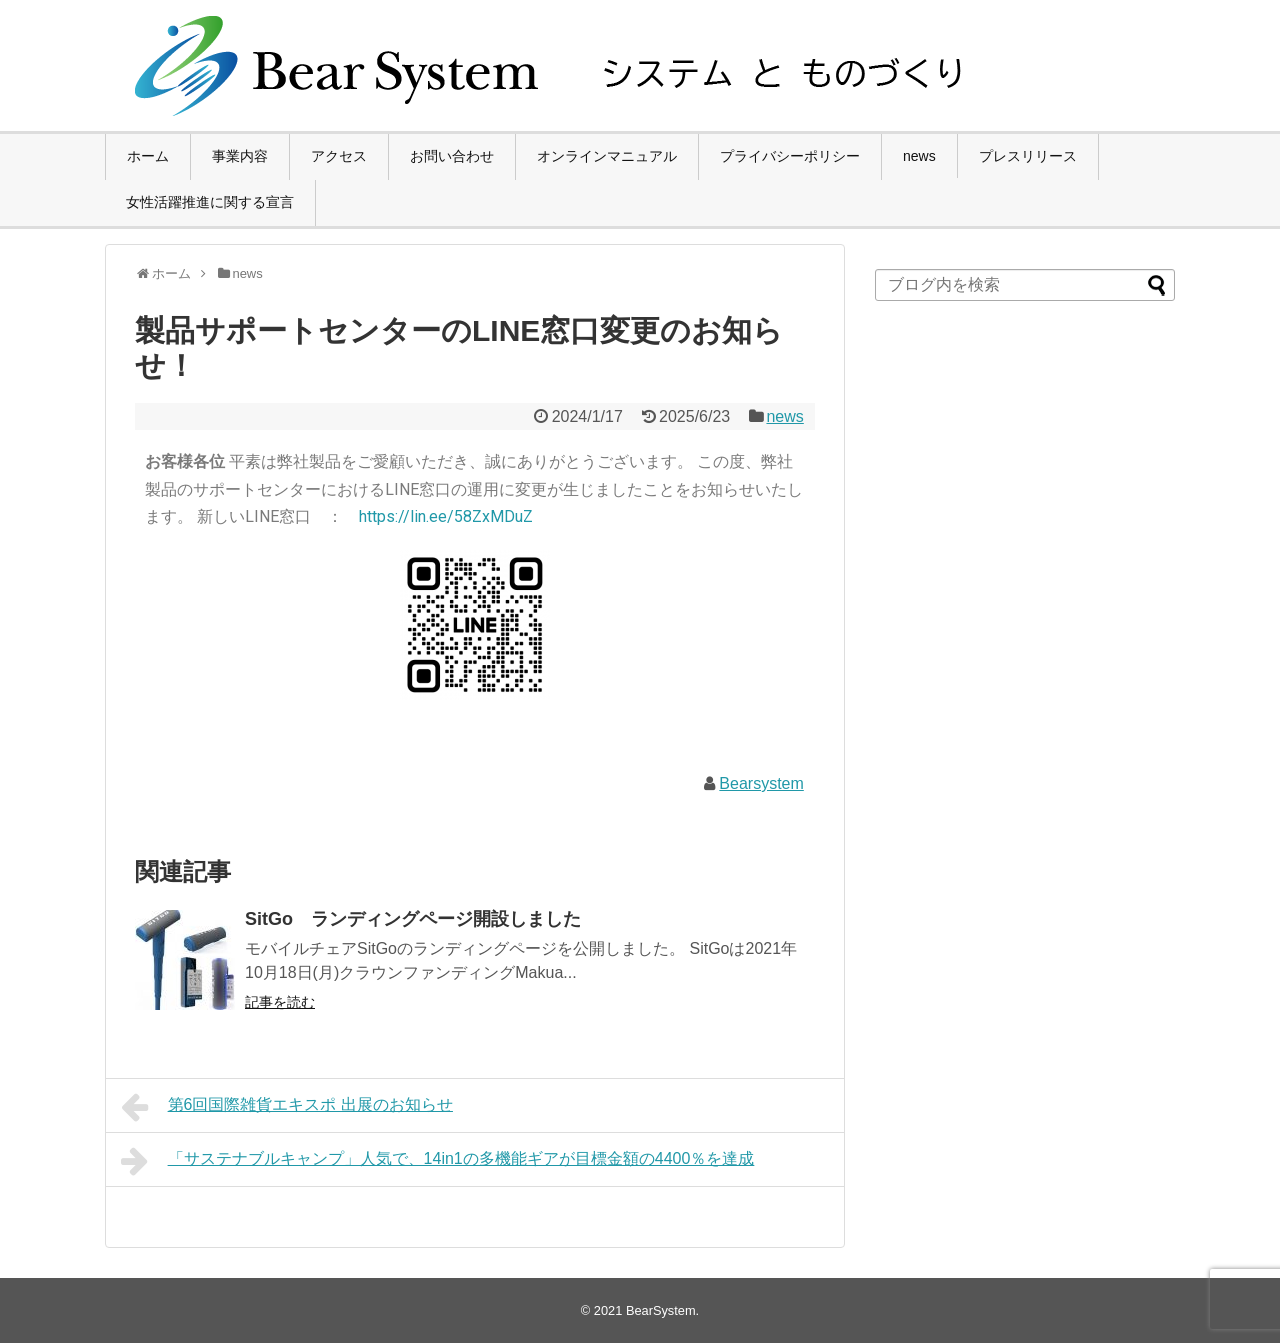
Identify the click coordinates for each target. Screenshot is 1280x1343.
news (919, 156)
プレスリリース (1028, 156)
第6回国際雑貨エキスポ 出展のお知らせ (287, 1107)
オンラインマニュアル (607, 156)
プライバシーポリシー (790, 156)
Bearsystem (761, 783)
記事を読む (280, 1002)
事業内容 (240, 156)
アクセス (339, 156)
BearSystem (661, 1310)
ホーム (148, 156)
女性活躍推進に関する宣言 (210, 202)
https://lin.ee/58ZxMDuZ (446, 516)
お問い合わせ (452, 156)
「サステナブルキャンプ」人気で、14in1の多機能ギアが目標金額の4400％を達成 (437, 1161)
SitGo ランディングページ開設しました (413, 919)
